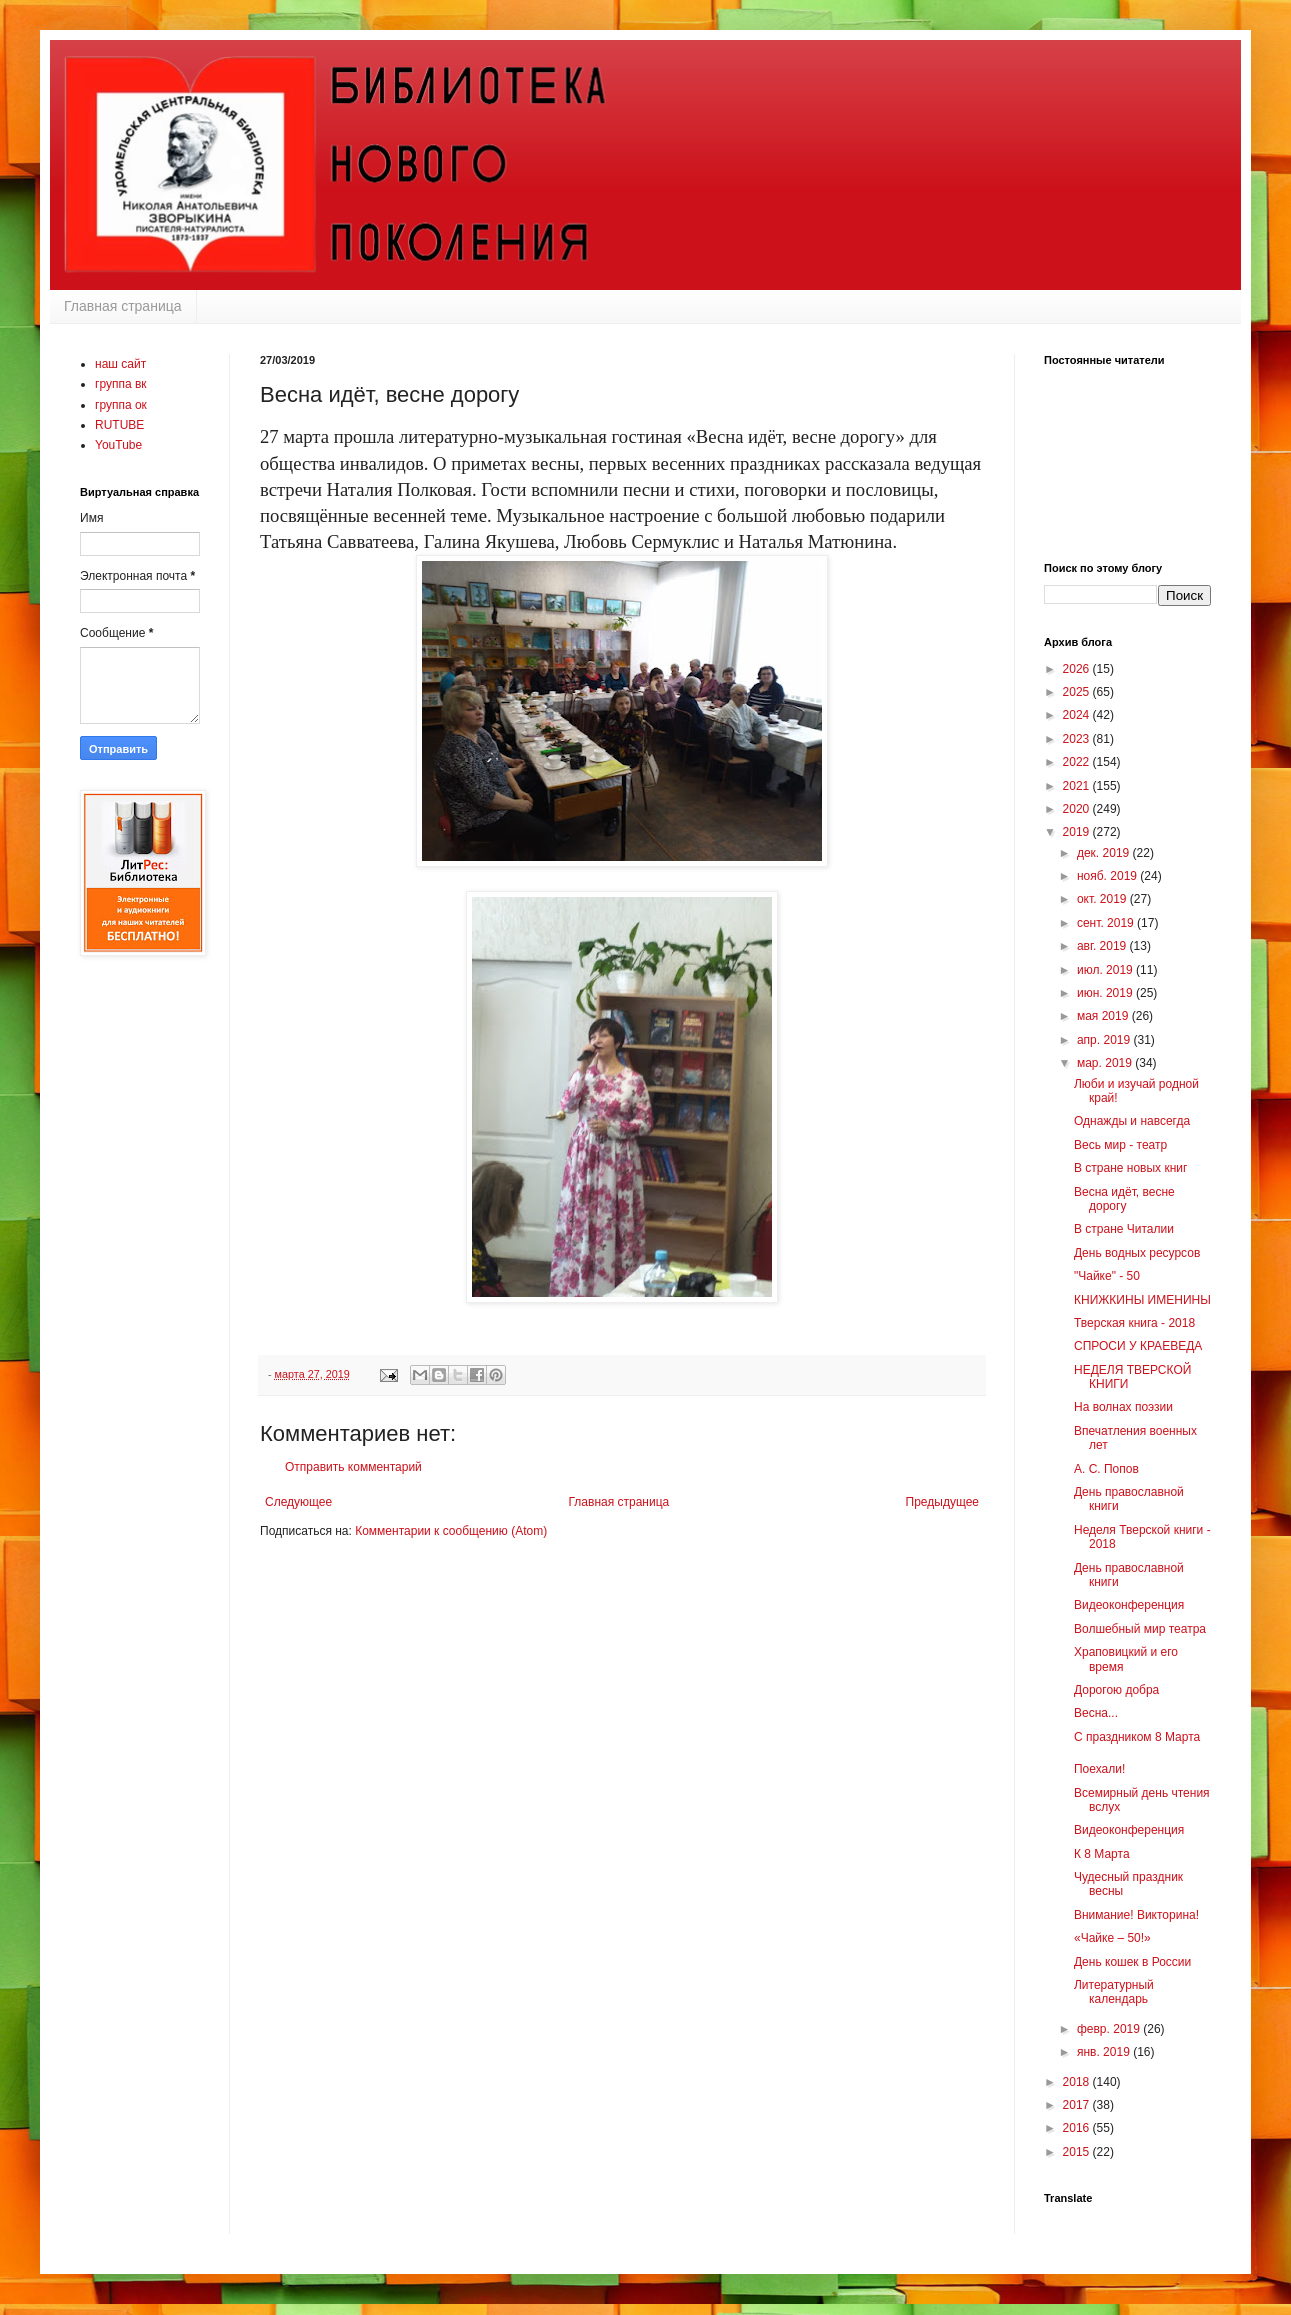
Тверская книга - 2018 (1134, 1323)
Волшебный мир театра (1140, 1629)
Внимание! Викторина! (1136, 1915)
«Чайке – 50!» (1112, 1938)
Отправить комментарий (353, 1467)
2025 (1078, 692)
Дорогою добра (1116, 1690)
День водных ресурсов (1137, 1253)
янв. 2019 (1105, 2052)
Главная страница (123, 306)
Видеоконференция (1129, 1605)
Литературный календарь (1114, 1992)
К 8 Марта (1102, 1854)
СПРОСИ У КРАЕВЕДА (1138, 1346)
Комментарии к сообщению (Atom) (451, 1531)
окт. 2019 (1103, 899)
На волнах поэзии (1123, 1407)
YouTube (118, 445)
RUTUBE (119, 425)
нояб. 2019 (1108, 876)
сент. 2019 (1107, 923)
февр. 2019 (1110, 2029)
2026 (1078, 669)
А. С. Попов (1106, 1469)
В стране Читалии (1124, 1229)
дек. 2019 (1105, 853)
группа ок (121, 405)
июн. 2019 (1106, 993)
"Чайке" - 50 (1107, 1276)
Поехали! (1099, 1769)
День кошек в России (1132, 1962)
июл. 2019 (1106, 970)
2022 (1078, 762)
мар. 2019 (1106, 1063)
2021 (1078, 786)
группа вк (121, 384)
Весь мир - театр (1120, 1145)
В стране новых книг (1130, 1168)
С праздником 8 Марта (1137, 1737)
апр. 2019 (1105, 1040)
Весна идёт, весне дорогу (1124, 1199)
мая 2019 (1104, 1016)
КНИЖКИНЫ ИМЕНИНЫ (1142, 1300)
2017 (1078, 2105)
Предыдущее (942, 1502)
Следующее (298, 1502)
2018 (1078, 2082)
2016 (1078, 2128)
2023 (1078, 739)
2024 (1078, 715)
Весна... (1096, 1713)
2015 (1078, 2152)
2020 (1078, 809)
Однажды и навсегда (1132, 1121)
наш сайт (120, 364)
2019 (1078, 832)
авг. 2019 (1103, 946)
